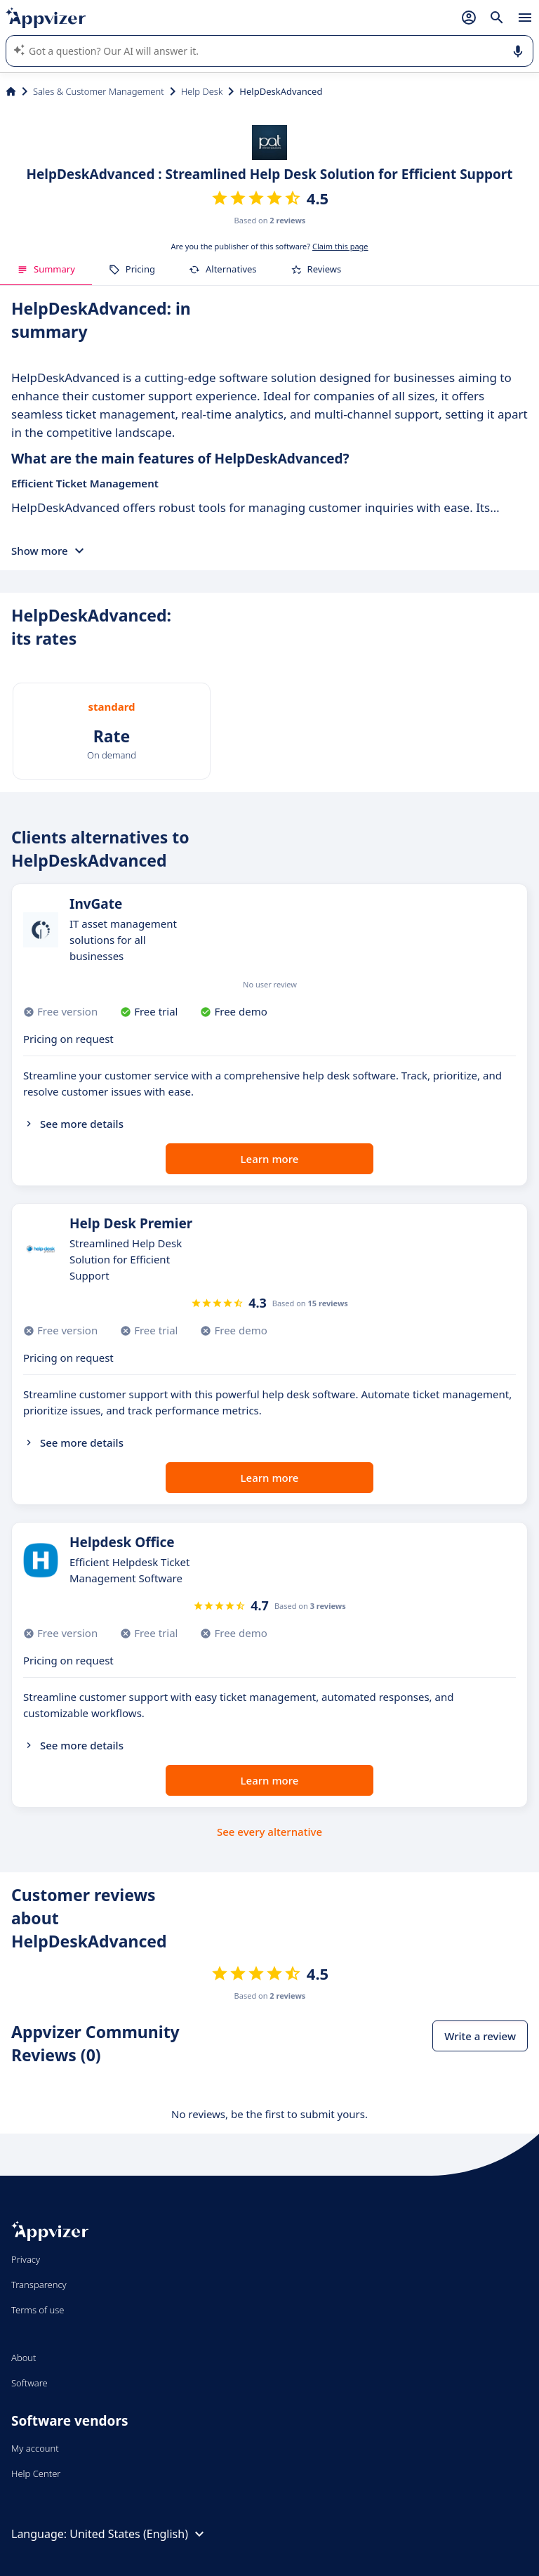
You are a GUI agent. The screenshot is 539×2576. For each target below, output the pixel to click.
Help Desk (202, 91)
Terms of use (37, 2310)
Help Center (36, 2473)
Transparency (39, 2284)
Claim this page (340, 246)
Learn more (270, 1159)
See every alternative (269, 1832)
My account (35, 2448)
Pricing (132, 269)
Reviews (316, 269)
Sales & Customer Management (98, 91)
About (23, 2357)
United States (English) (138, 2533)
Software (29, 2383)
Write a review (480, 2036)
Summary (46, 269)
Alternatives (223, 269)
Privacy (25, 2259)
